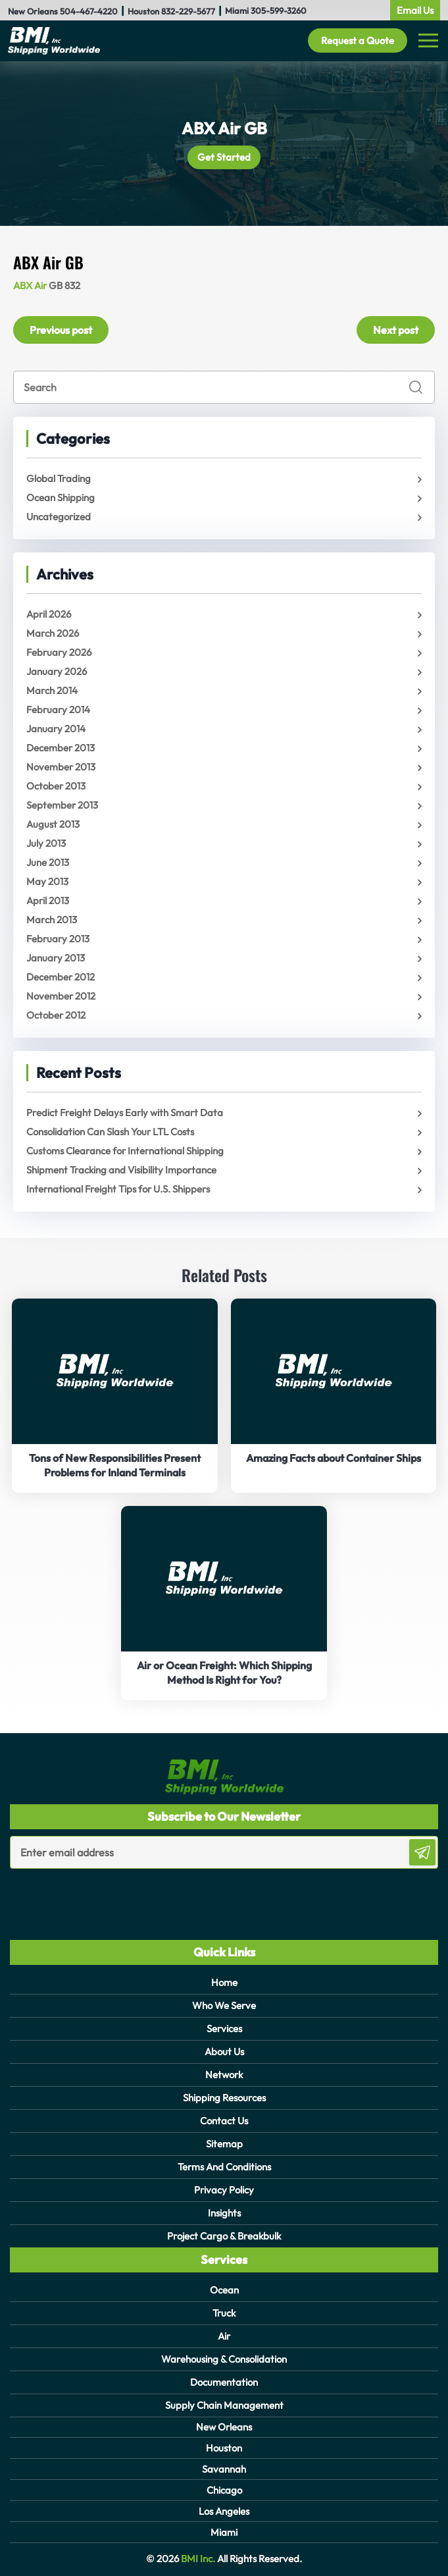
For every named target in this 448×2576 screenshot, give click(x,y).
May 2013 (47, 881)
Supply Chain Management (224, 2405)
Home (224, 1982)
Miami (224, 2532)
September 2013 (62, 805)
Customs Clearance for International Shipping (125, 1150)
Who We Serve (224, 2005)
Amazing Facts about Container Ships (333, 1457)
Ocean (224, 2290)
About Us (224, 2051)
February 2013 (57, 938)
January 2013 (55, 958)
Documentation (224, 2382)
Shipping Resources (224, 2097)
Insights (224, 2213)
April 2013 (47, 900)
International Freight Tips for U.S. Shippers (118, 1189)
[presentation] (87, 1895)
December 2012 (60, 977)
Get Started (224, 157)
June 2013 (47, 862)
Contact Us (224, 2120)
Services (224, 2028)
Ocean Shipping (60, 497)
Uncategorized (58, 516)
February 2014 (58, 709)
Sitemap (224, 2143)
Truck (224, 2313)
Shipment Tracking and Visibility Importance (121, 1170)
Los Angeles (224, 2511)
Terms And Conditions (224, 2166)
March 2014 (52, 690)
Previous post (61, 329)
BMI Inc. (197, 2558)
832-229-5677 (188, 11)
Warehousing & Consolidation (224, 2359)
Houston (224, 2448)
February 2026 (58, 652)
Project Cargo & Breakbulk (224, 2236)
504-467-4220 (89, 11)
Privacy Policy (224, 2190)
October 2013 (56, 786)
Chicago (224, 2490)
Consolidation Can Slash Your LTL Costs (110, 1131)
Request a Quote (357, 40)
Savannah (224, 2469)
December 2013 (60, 747)
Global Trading (58, 478)
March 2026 (52, 633)
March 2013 (51, 919)
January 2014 (56, 728)
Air (224, 2336)
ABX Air (30, 285)
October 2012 (56, 1015)
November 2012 (60, 996)
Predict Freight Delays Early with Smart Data (124, 1112)
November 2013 (60, 767)
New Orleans (224, 2427)
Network (224, 2074)
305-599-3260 (279, 10)
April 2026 (48, 614)
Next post (395, 329)
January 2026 (56, 671)
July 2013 (46, 843)
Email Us (415, 10)
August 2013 (53, 824)
